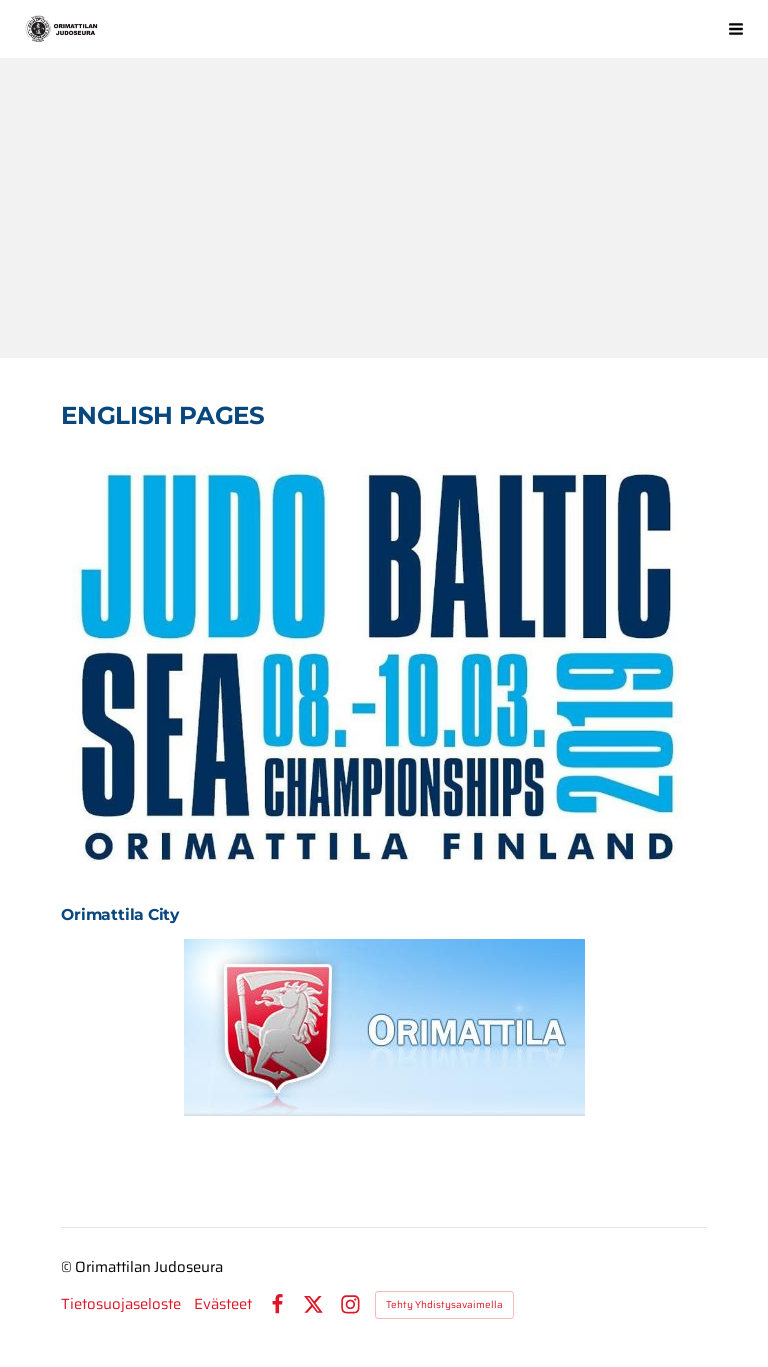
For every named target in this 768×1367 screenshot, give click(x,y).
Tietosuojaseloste (121, 1304)
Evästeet (223, 1304)
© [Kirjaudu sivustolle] (68, 1267)
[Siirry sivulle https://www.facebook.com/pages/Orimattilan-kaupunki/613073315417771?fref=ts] (384, 1027)
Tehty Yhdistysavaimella (444, 1304)
